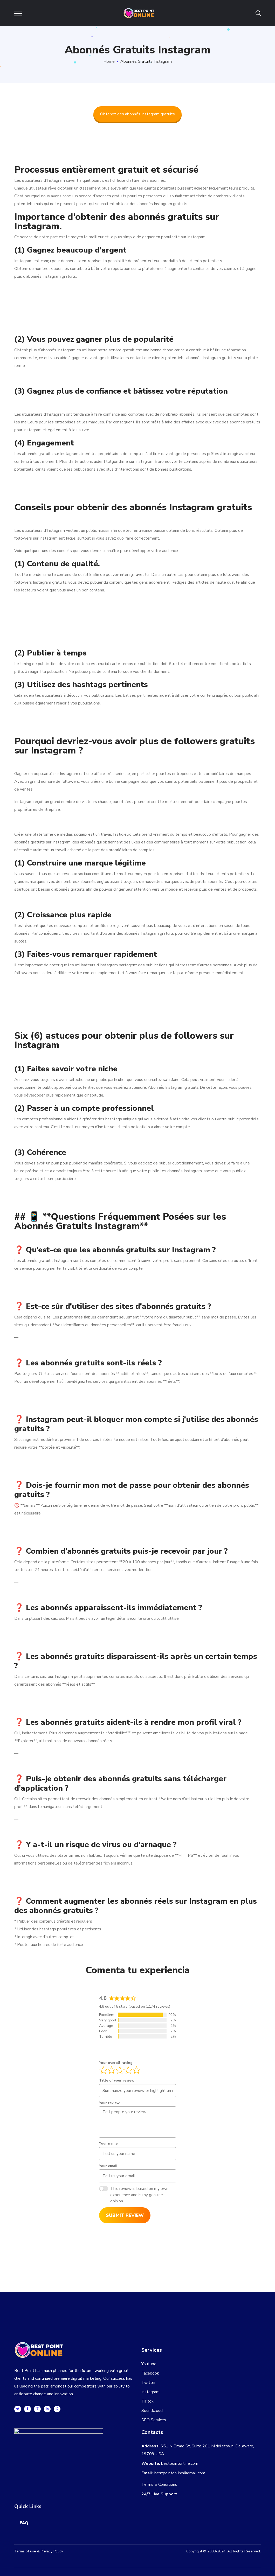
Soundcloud (152, 2410)
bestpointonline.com (179, 2463)
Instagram (150, 2392)
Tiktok (147, 2401)
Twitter (148, 2382)
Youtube (148, 2364)
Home (109, 61)
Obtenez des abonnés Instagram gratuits (137, 114)
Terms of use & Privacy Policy (38, 2551)
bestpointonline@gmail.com (179, 2473)
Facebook (150, 2373)
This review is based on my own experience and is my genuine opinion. (139, 2195)
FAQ (24, 2522)
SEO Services (153, 2420)
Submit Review (125, 2215)
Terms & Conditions (159, 2484)
